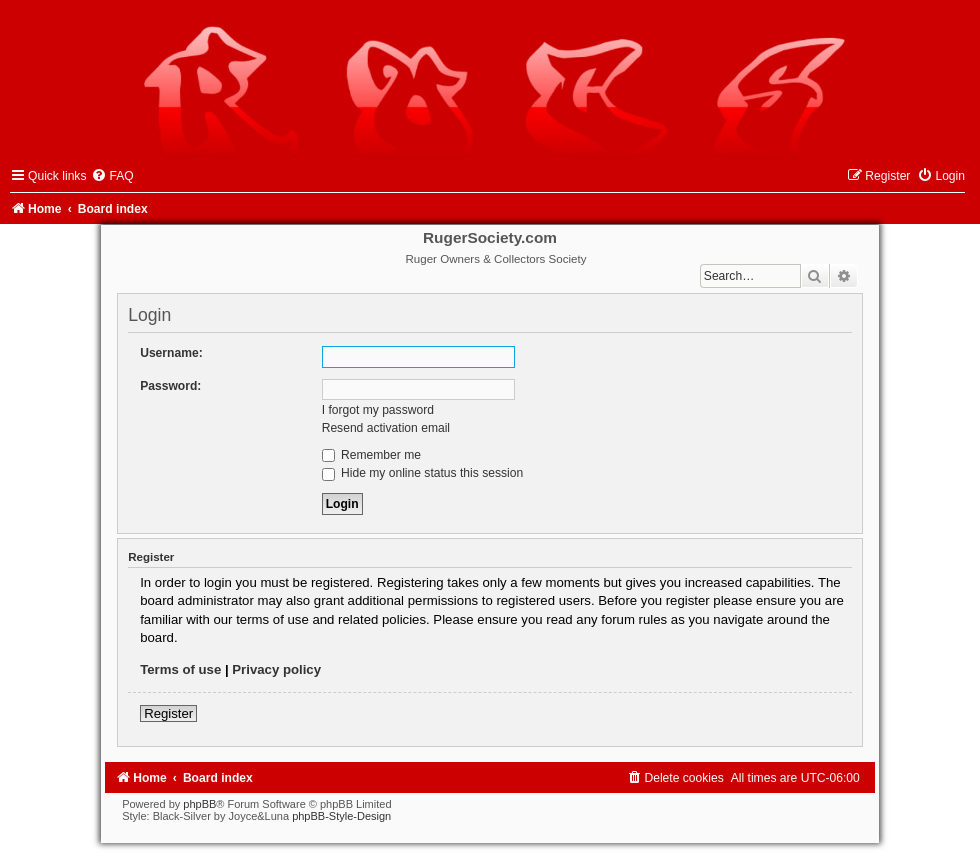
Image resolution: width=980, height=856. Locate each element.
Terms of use (180, 669)
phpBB (199, 804)
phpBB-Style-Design (341, 816)
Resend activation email (386, 428)
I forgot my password (378, 410)
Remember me (371, 455)
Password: (170, 386)
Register (168, 713)
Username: (171, 353)
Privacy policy (276, 669)
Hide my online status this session (423, 473)
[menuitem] (112, 176)
